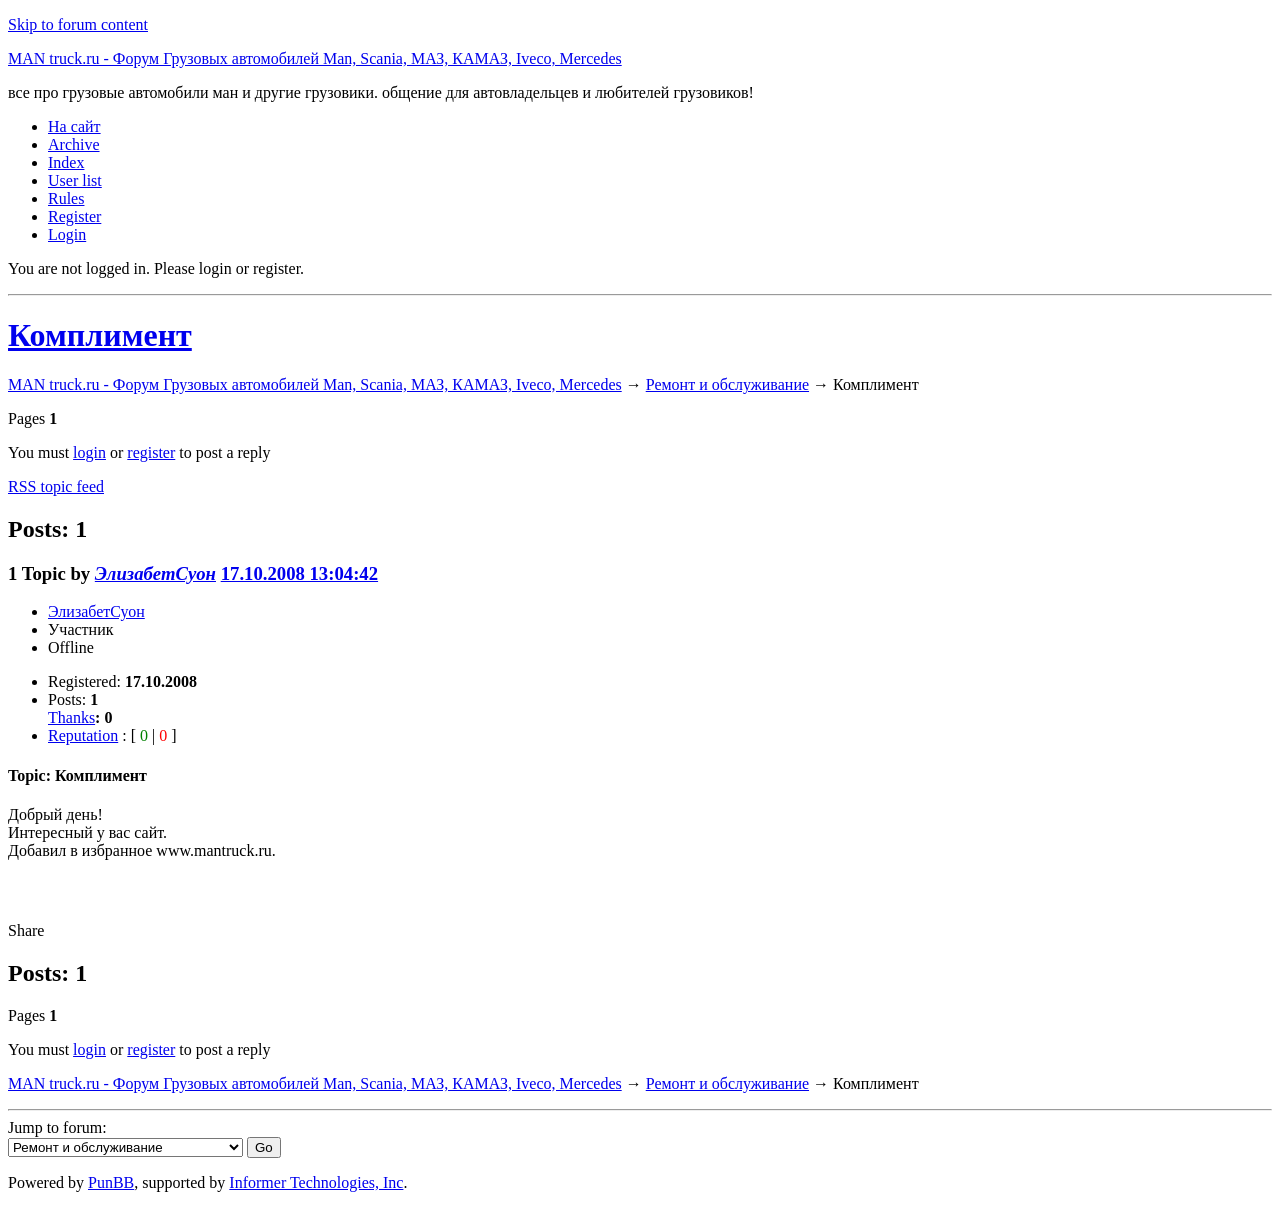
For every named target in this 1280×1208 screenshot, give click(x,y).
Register (74, 216)
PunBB (111, 1182)
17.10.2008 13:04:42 (299, 573)
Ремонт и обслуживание (727, 384)
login (89, 452)
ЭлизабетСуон (155, 573)
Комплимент (100, 335)
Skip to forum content (78, 24)
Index (66, 162)
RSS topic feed (56, 486)
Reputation (83, 735)
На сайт (74, 126)
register (151, 452)
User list (75, 180)
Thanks (71, 717)
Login (67, 234)
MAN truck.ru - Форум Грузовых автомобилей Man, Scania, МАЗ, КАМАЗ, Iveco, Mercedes (315, 58)
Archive (74, 144)
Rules (66, 198)
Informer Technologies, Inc (316, 1182)
